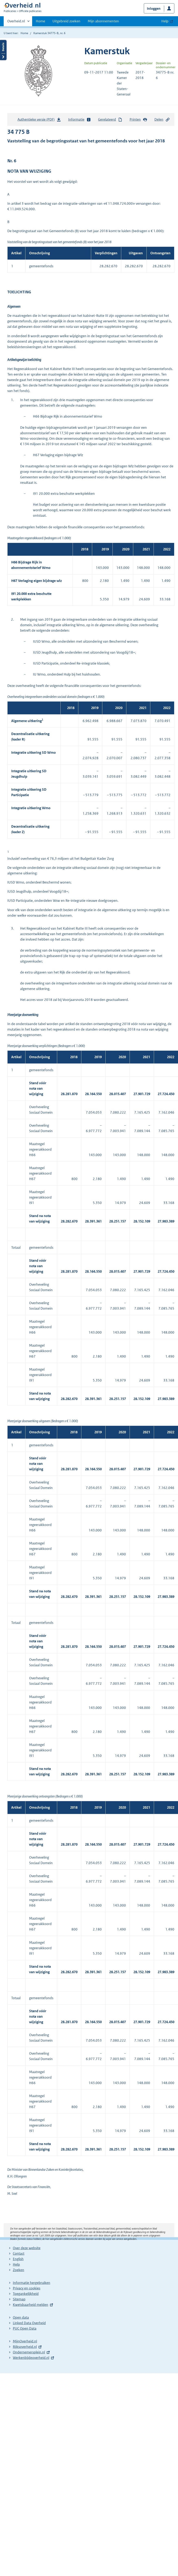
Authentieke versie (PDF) (39, 120)
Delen (162, 119)
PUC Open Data (24, 2328)
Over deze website (26, 2248)
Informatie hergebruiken (31, 2282)
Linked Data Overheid (29, 2323)
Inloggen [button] (154, 8)
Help (16, 2264)
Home (40, 21)
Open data (21, 2317)
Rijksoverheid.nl (25, 2346)
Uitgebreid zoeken (66, 21)
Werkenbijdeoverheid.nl (31, 2357)
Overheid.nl (16, 22)
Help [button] (164, 21)
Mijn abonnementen (103, 21)
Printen (138, 119)
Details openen (3, 50)
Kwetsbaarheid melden (30, 2304)
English (18, 2259)
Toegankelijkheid (26, 2293)
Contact (18, 2253)
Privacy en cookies (26, 2288)
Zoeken (18, 2270)
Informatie (79, 119)
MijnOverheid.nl (25, 2341)
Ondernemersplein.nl (29, 2352)
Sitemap (19, 2299)
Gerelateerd (110, 119)
